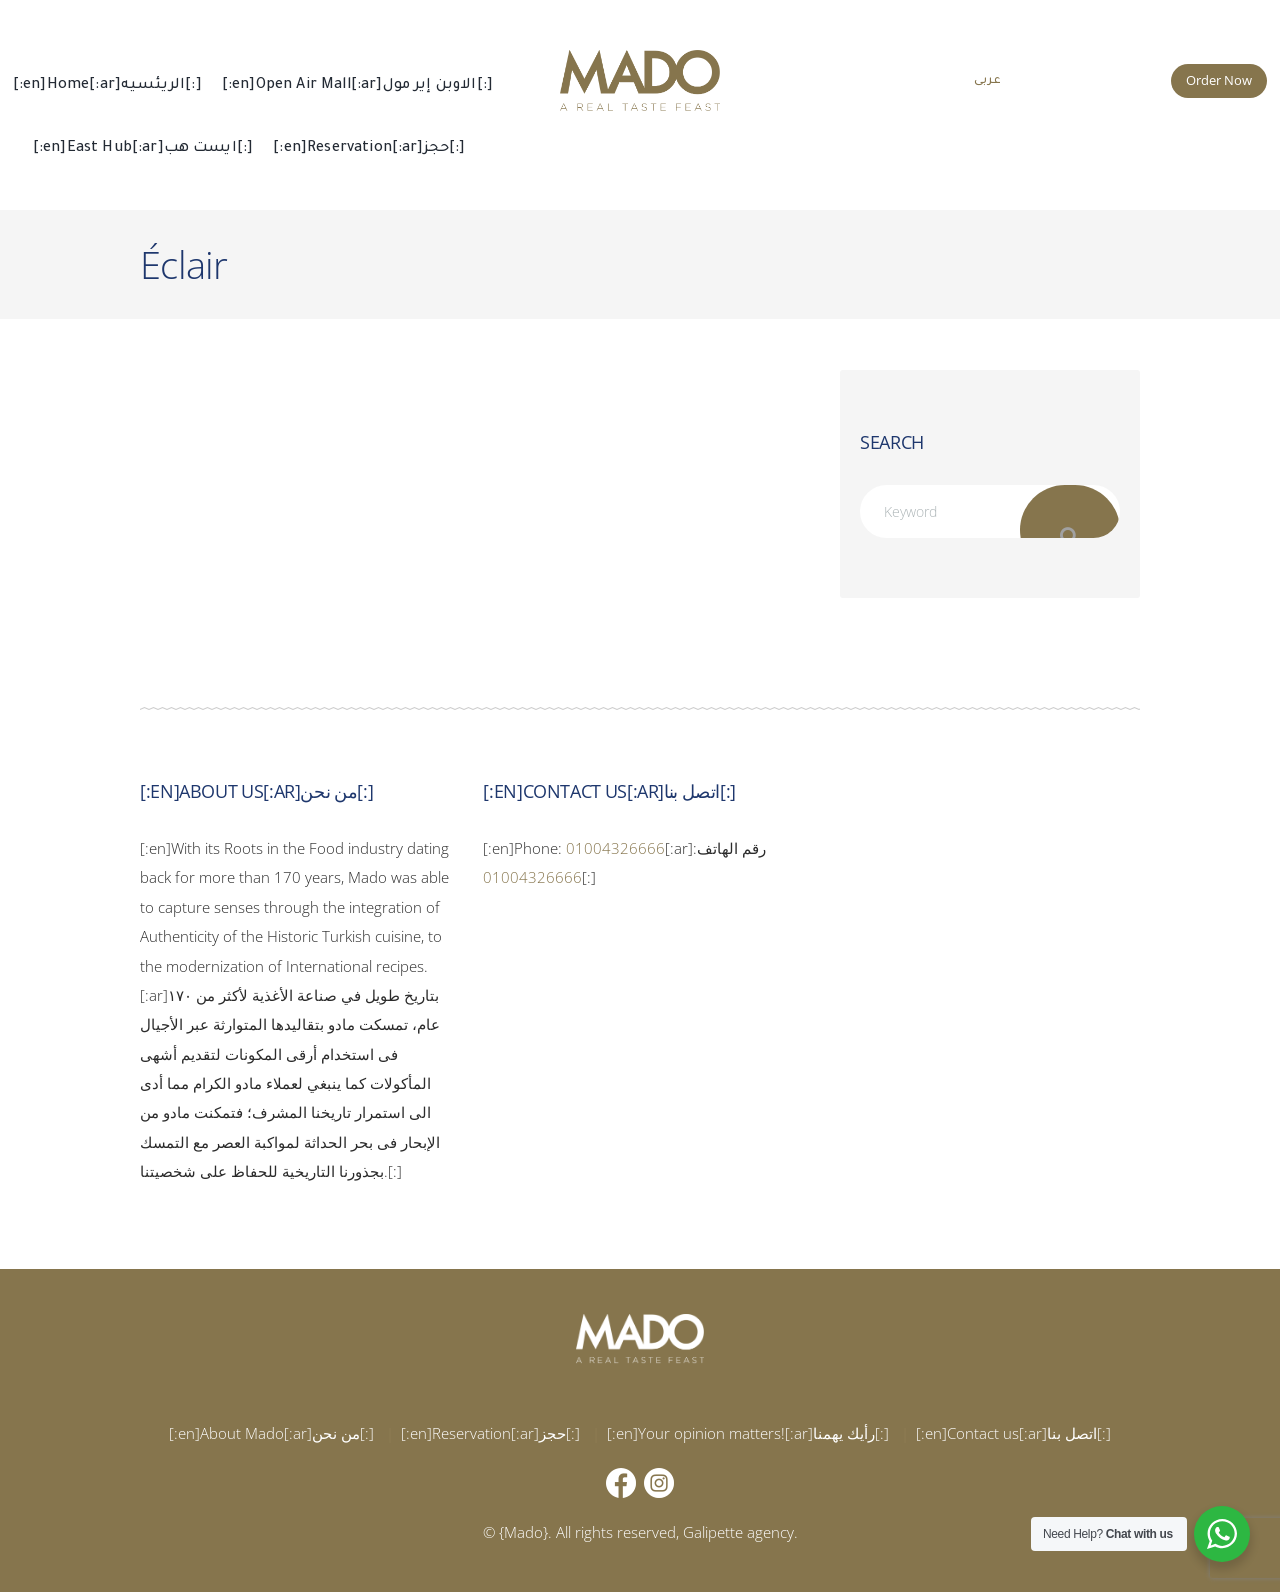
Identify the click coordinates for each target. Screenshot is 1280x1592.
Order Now (1219, 80)
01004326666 (615, 848)
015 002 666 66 (1098, 78)
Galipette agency (738, 1532)
